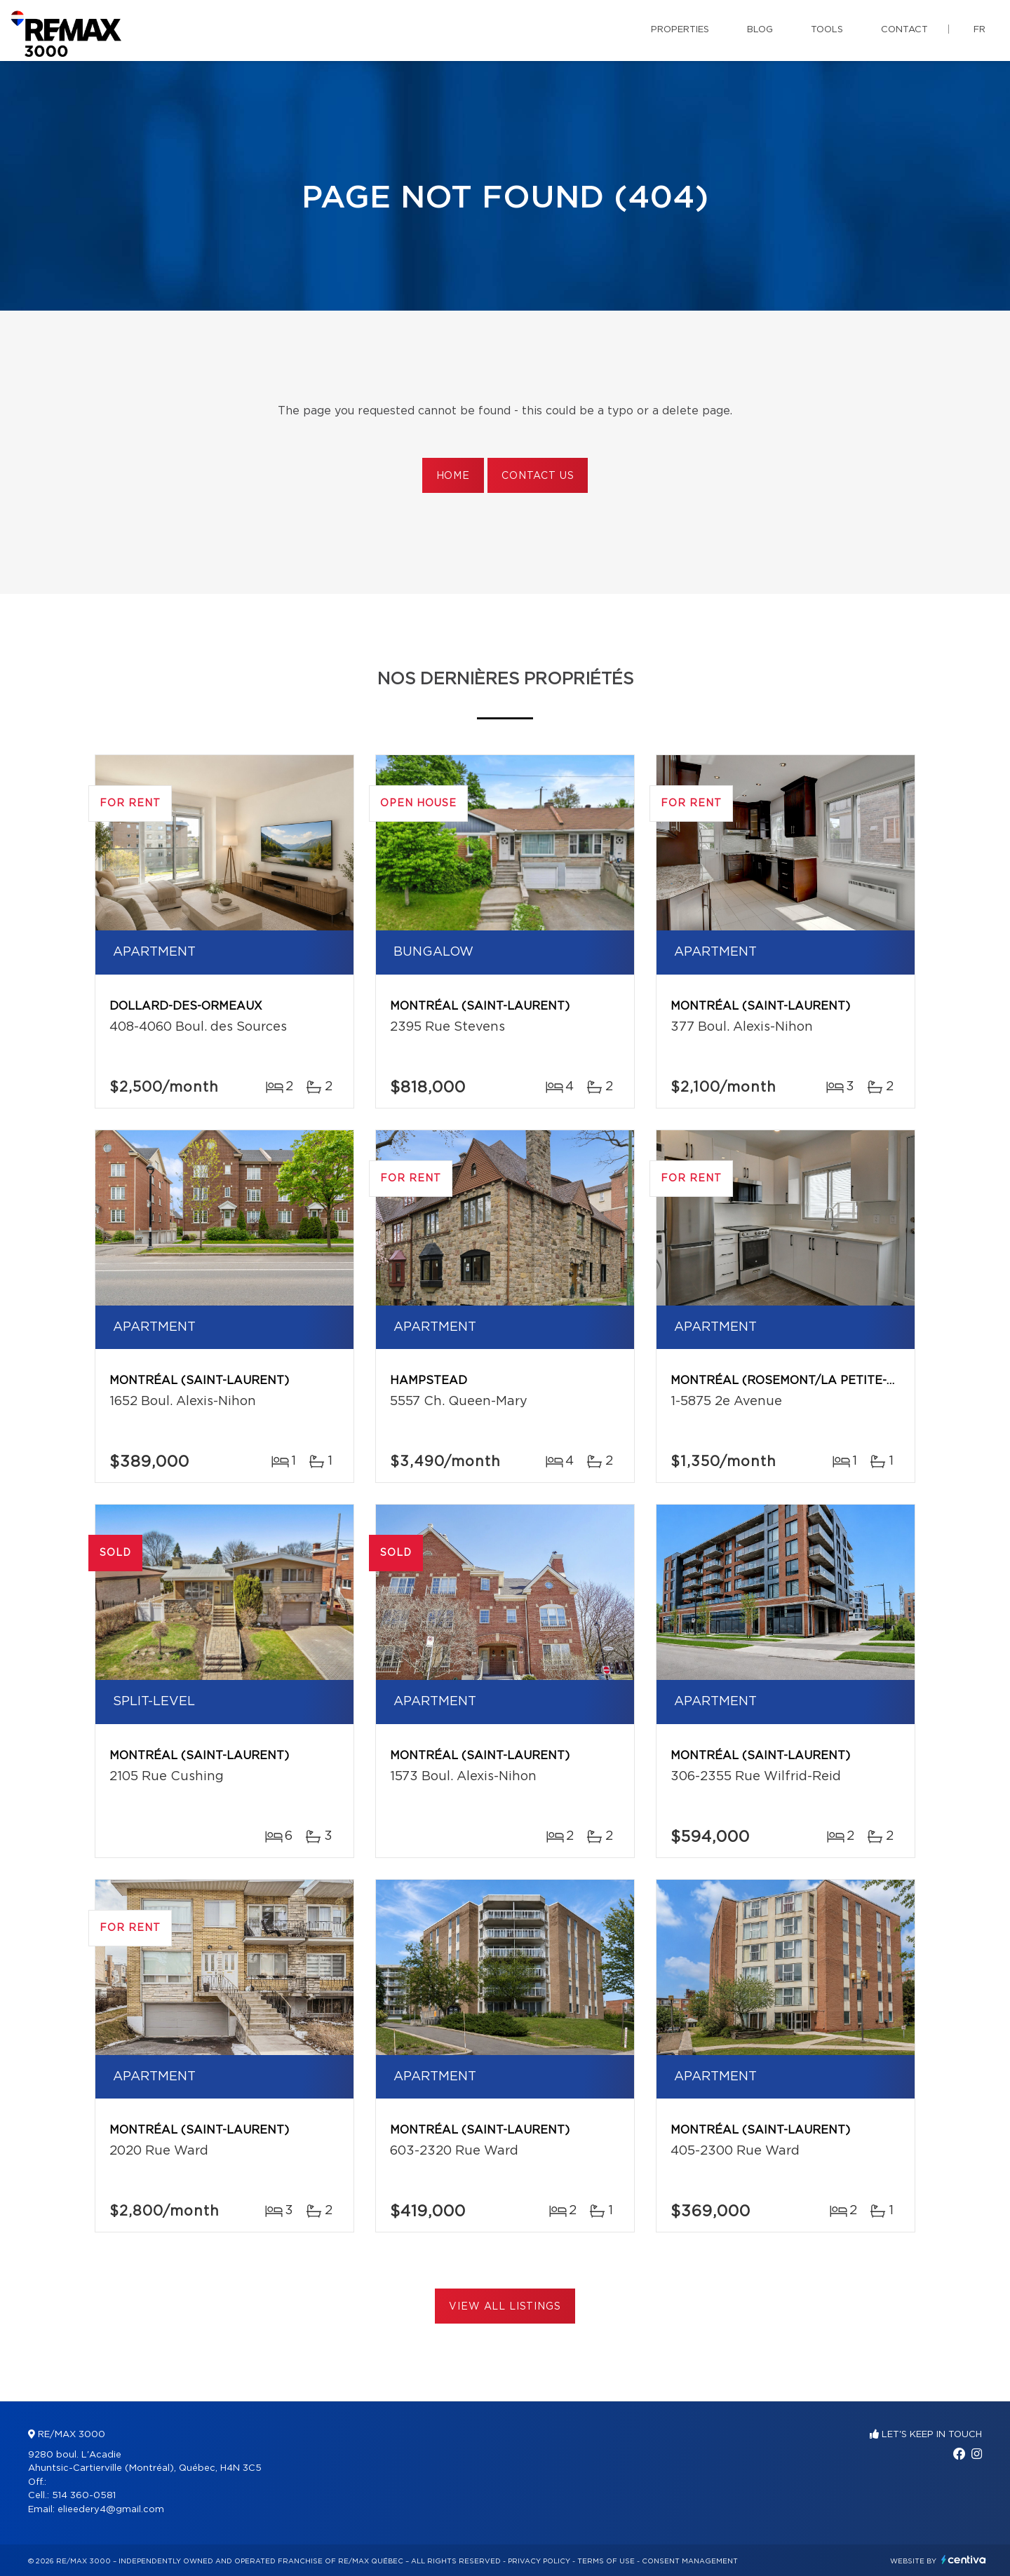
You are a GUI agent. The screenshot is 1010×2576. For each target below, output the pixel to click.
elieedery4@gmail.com (111, 2509)
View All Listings (504, 2307)
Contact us (537, 476)
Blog (760, 29)
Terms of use (606, 2561)
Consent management (690, 2561)
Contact (904, 29)
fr (979, 29)
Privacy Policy (539, 2561)
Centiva (963, 2559)
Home (453, 476)
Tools (827, 29)
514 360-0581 (84, 2495)
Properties (680, 29)
